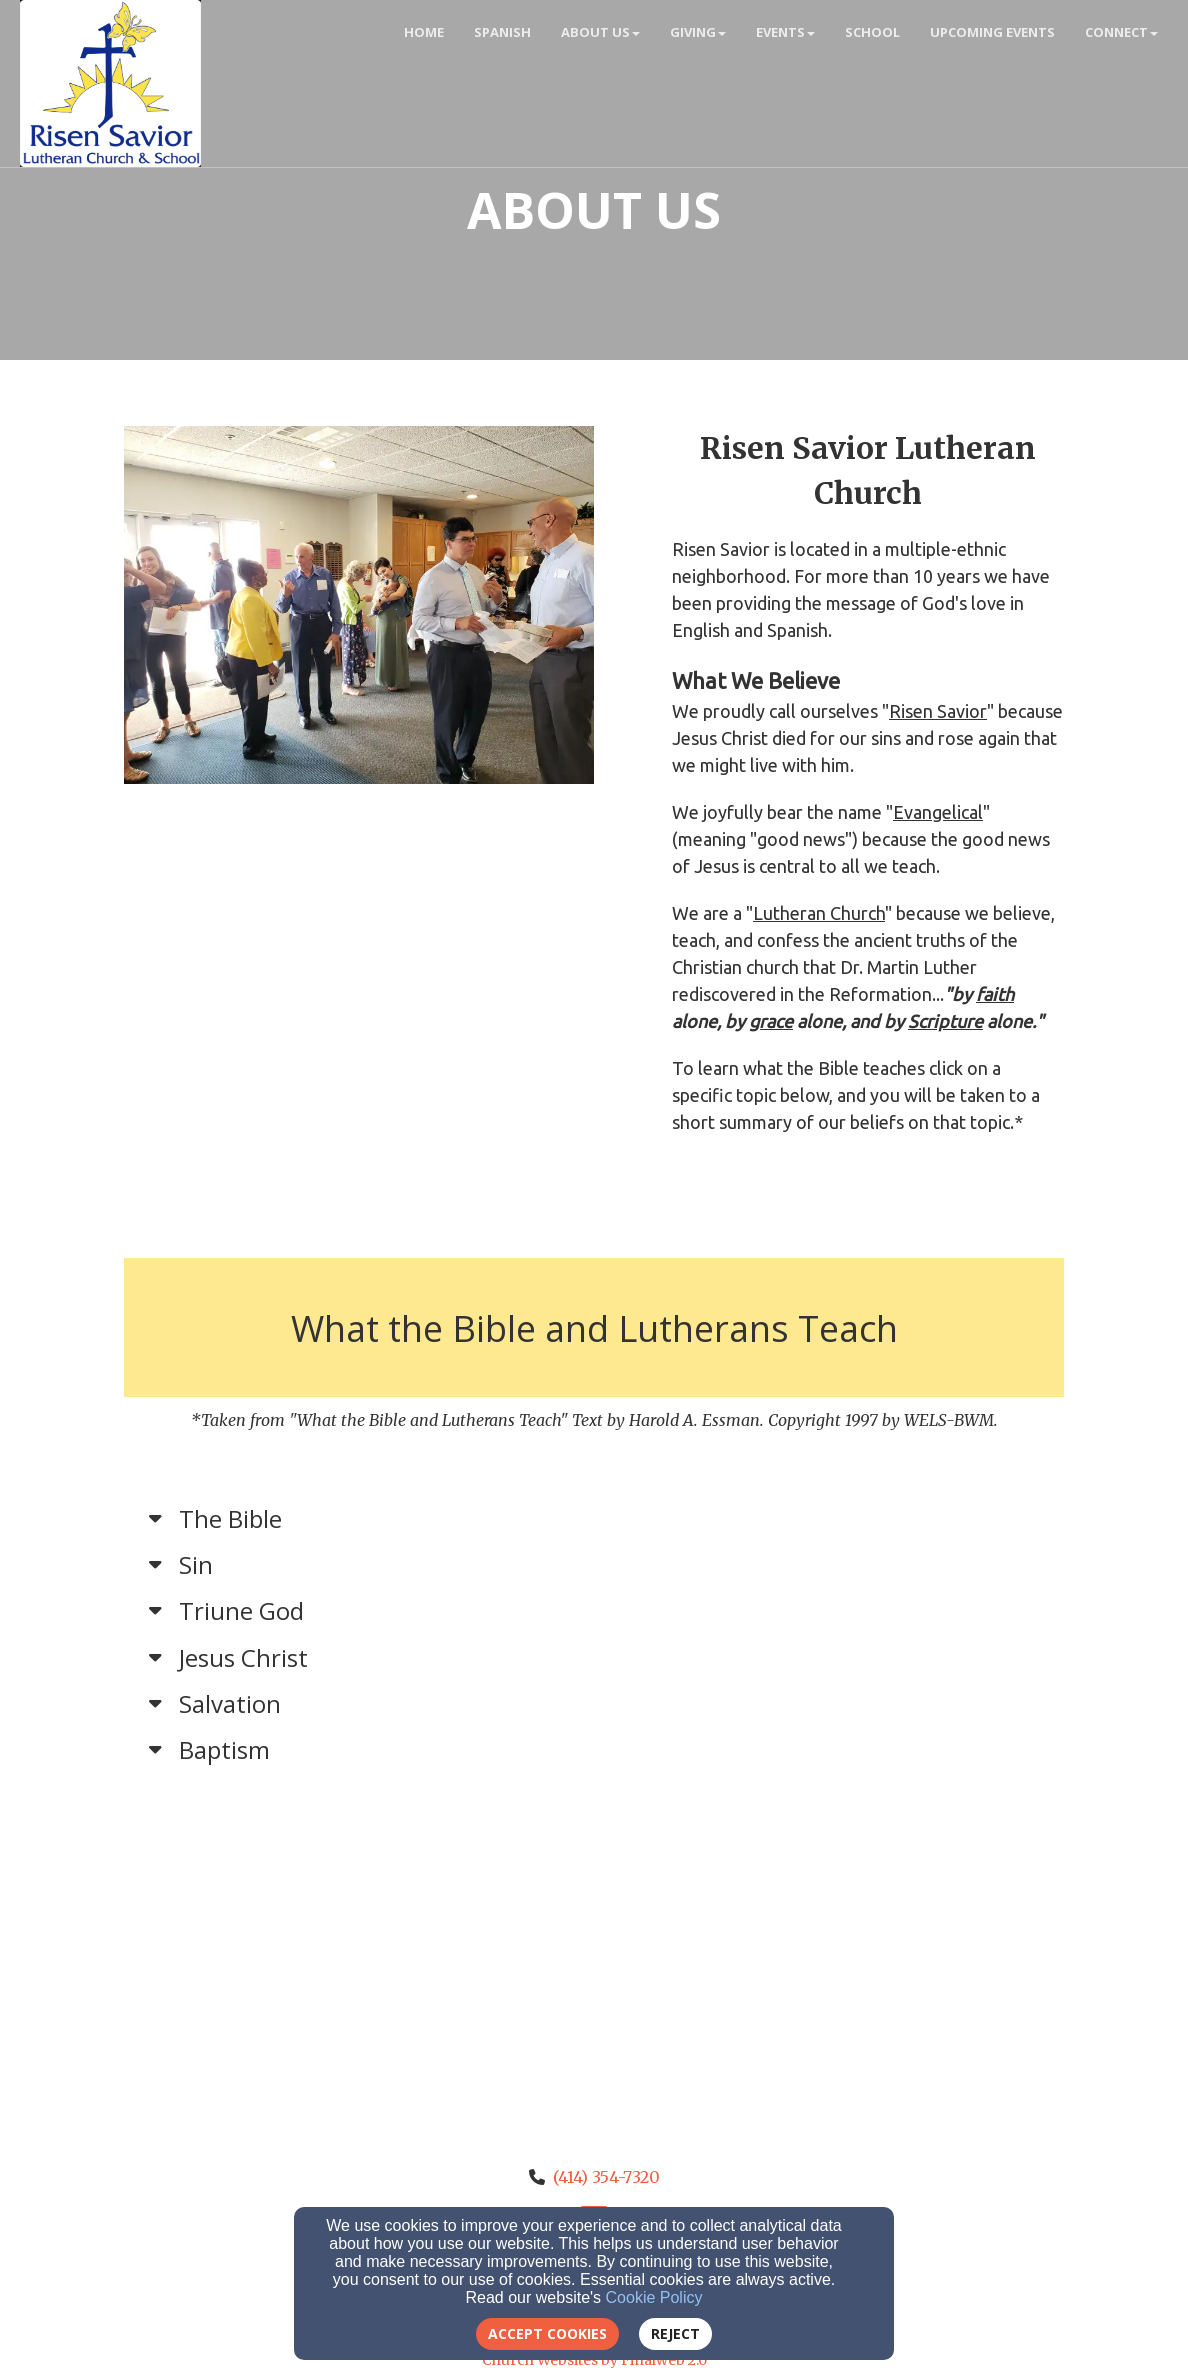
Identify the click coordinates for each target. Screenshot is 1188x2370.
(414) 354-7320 (606, 2177)
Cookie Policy (654, 2297)
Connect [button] (1121, 32)
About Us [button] (600, 32)
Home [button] (424, 32)
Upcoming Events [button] (992, 32)
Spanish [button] (502, 32)
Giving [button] (698, 32)
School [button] (872, 32)
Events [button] (785, 32)
